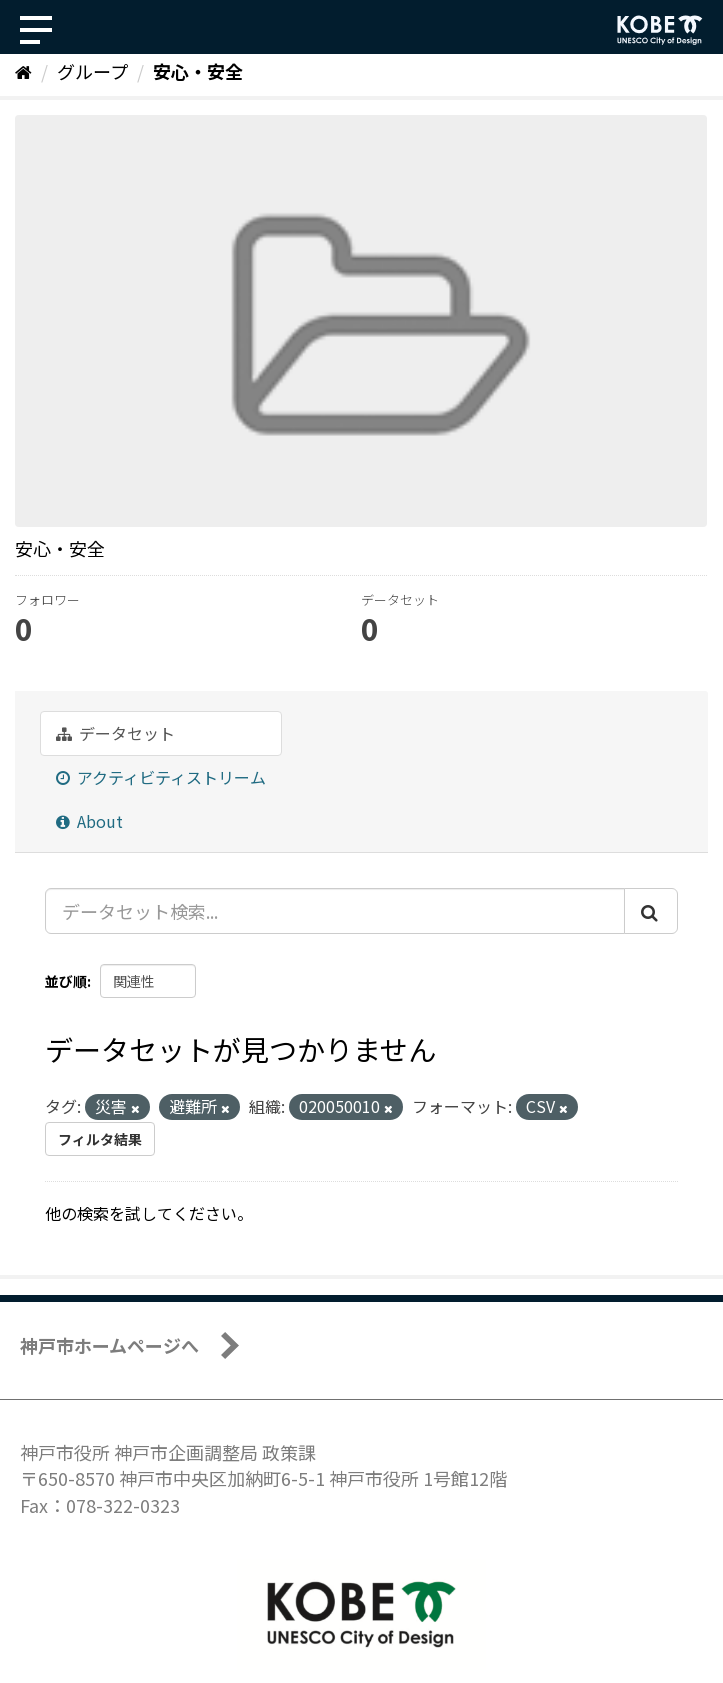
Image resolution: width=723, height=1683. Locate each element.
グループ (92, 71)
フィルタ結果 (100, 1139)
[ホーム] (23, 71)
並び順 (66, 981)
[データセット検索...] (335, 911)
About (89, 821)
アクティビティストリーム (161, 777)
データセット (115, 733)
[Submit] (651, 911)
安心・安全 (198, 71)
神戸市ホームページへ (109, 1345)
